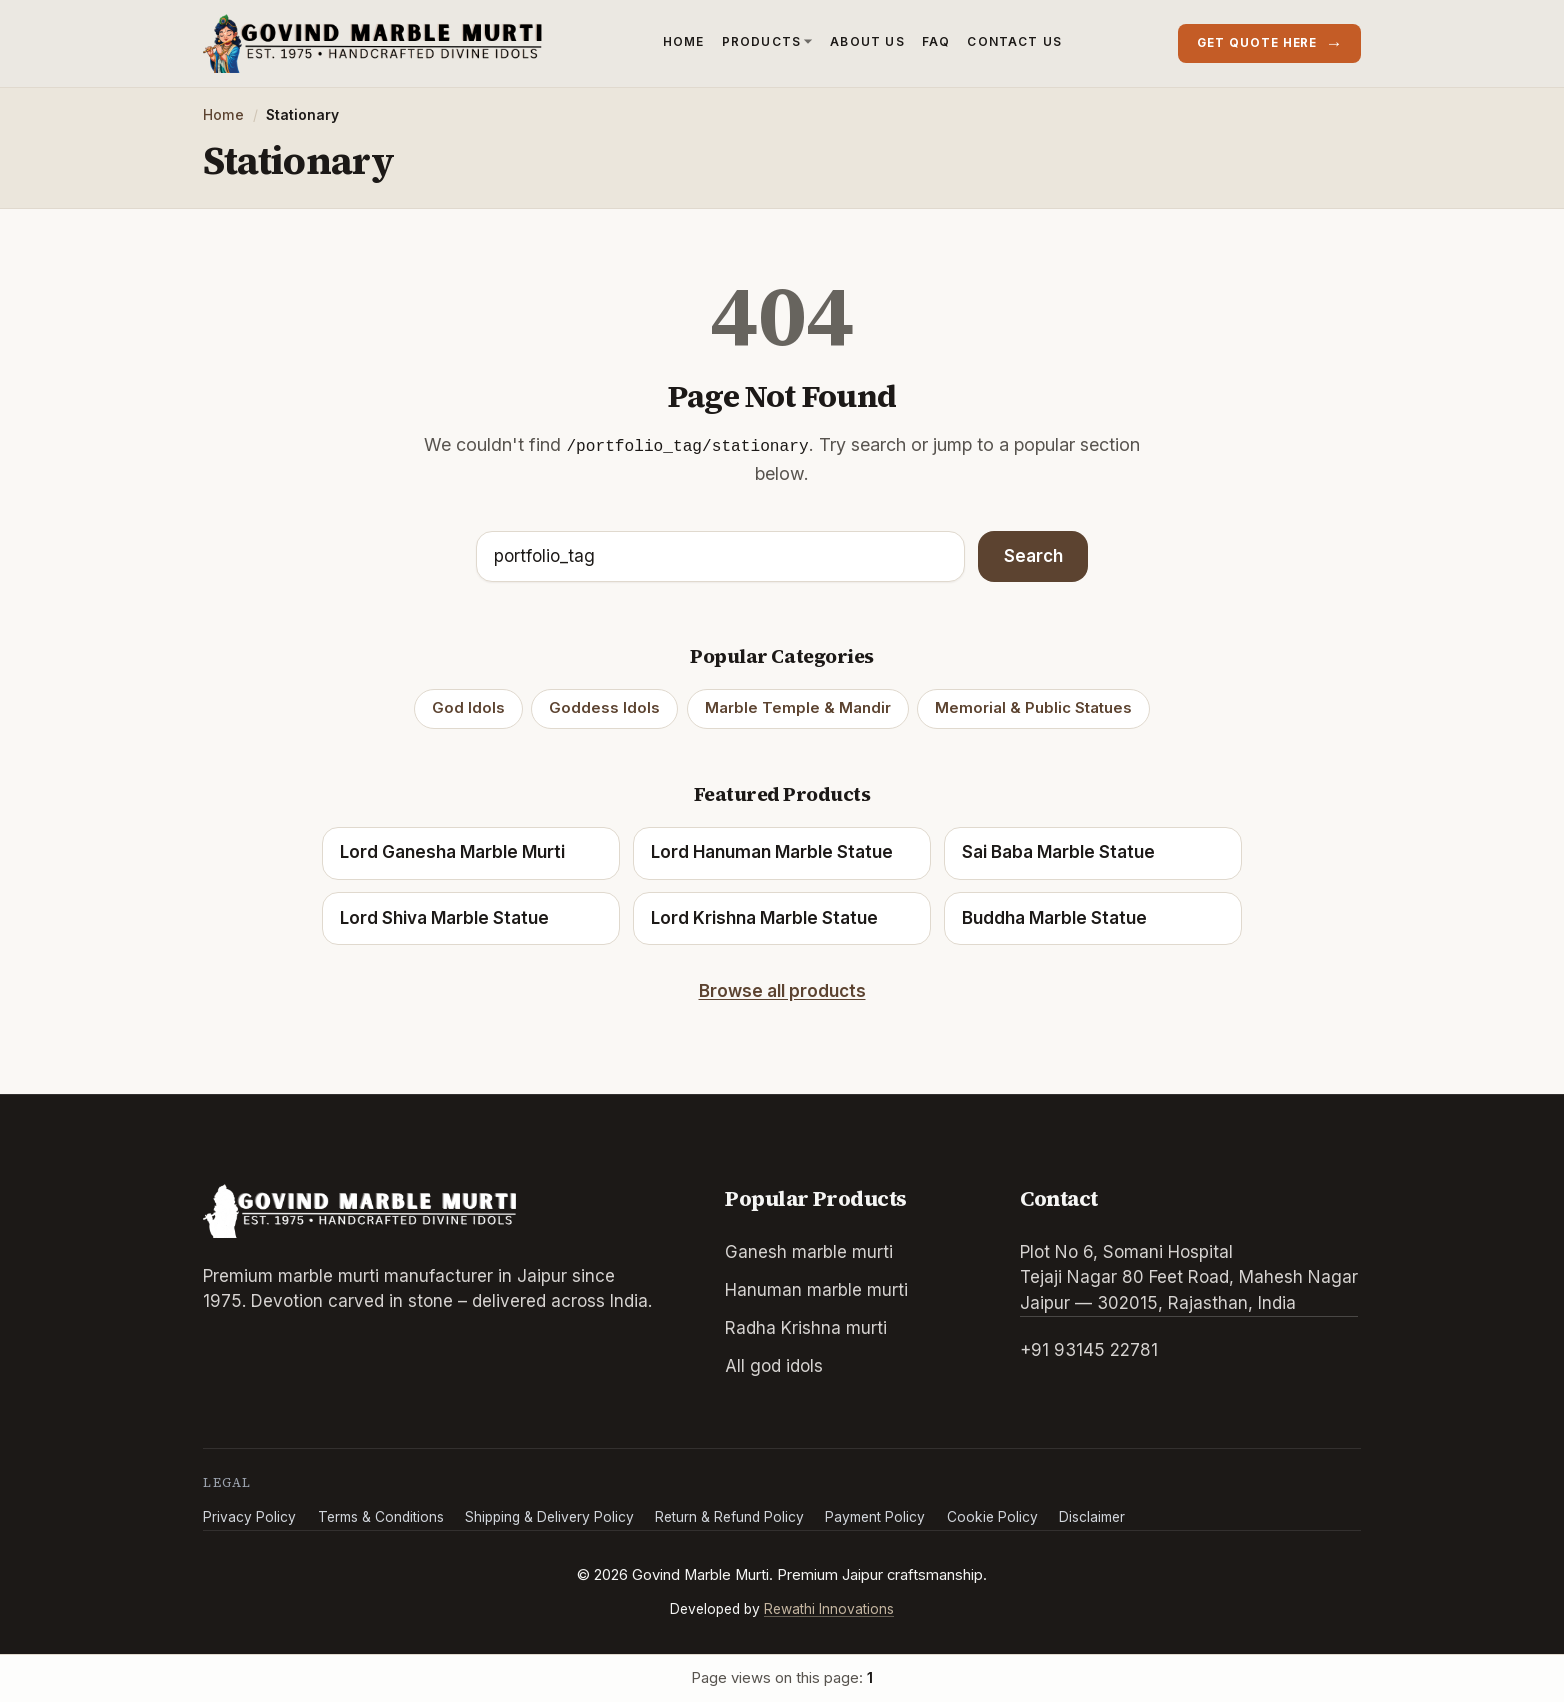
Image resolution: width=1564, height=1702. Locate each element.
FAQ (936, 41)
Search (1033, 556)
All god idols (774, 1366)
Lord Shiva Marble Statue (444, 918)
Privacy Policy (249, 1517)
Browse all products (782, 991)
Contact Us (1014, 41)
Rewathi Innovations (829, 1609)
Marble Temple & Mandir (798, 708)
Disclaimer (1092, 1517)
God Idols (468, 708)
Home (684, 41)
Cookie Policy (992, 1517)
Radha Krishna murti (806, 1328)
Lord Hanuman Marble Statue (772, 852)
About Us (867, 41)
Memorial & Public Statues (1033, 708)
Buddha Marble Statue (1054, 918)
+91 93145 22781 (1089, 1350)
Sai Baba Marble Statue (1058, 852)
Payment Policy (875, 1517)
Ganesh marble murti (809, 1252)
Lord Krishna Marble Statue (764, 918)
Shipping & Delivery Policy (549, 1517)
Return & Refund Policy (729, 1517)
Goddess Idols (604, 708)
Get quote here (1270, 43)
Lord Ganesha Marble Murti (452, 852)
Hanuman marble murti (816, 1290)
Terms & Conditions (381, 1517)
